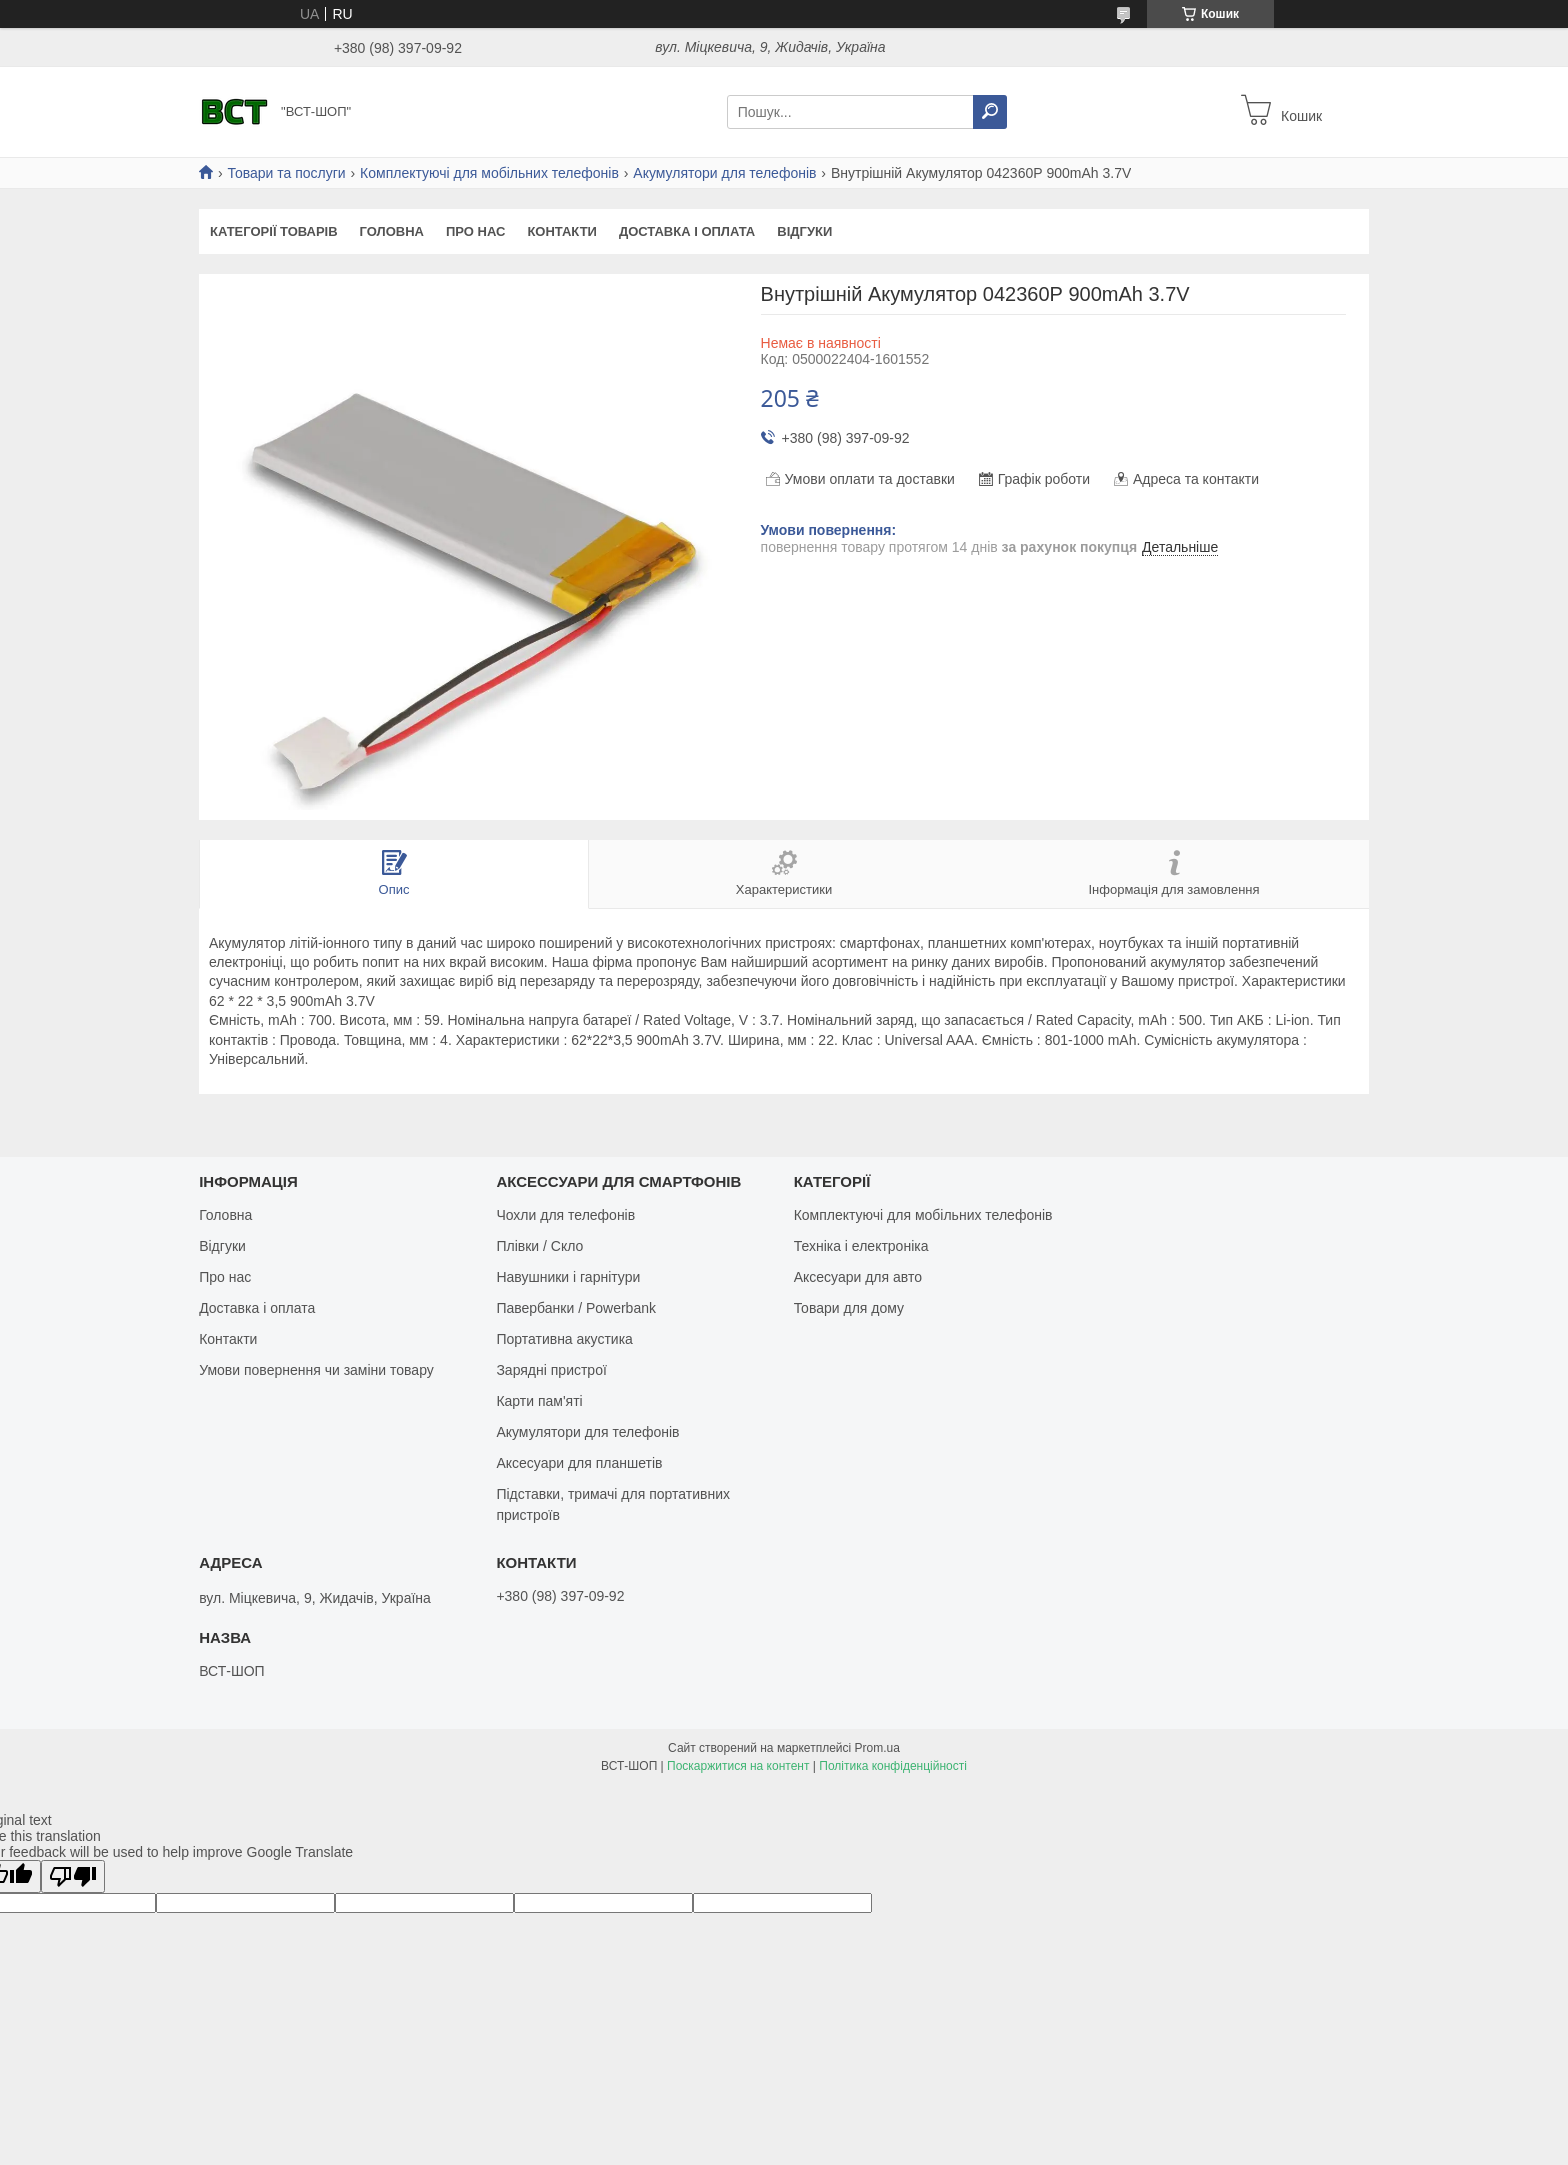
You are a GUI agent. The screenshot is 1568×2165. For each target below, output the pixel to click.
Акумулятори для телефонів (724, 173)
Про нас (475, 231)
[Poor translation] (73, 1876)
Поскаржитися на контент (738, 1766)
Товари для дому (849, 1308)
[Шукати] (990, 112)
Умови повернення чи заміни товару (316, 1370)
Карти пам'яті (539, 1401)
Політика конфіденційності (893, 1766)
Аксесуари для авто (858, 1277)
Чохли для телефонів (565, 1215)
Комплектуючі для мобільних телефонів (489, 173)
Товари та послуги (286, 173)
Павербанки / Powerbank (576, 1308)
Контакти (562, 231)
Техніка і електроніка (861, 1246)
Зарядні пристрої (551, 1370)
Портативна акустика (564, 1339)
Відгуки (804, 231)
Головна (392, 231)
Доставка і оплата (687, 231)
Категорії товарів (274, 231)
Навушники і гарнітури (568, 1277)
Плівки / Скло (539, 1246)
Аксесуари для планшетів (579, 1463)
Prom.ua (877, 1748)
